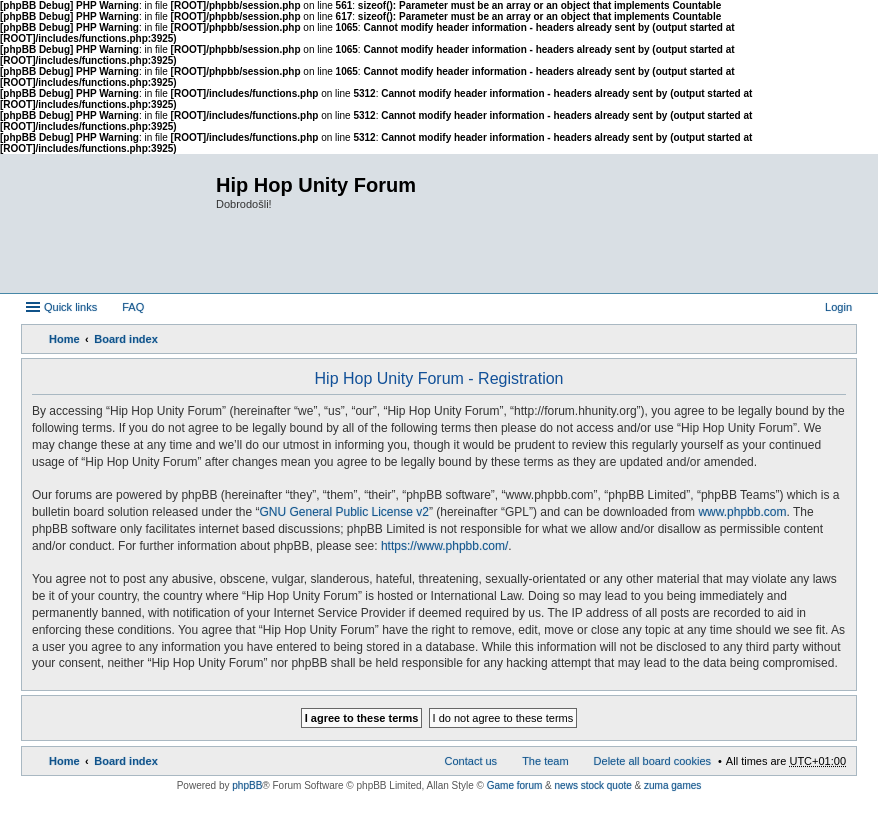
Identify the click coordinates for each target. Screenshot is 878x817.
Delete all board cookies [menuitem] (652, 761)
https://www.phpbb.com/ (444, 546)
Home (64, 339)
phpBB (247, 785)
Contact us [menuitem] (471, 761)
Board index (126, 339)
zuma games (672, 785)
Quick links (70, 307)
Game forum (515, 785)
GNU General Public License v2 (343, 512)
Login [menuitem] (838, 307)
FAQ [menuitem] (133, 307)
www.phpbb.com (742, 512)
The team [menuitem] (545, 761)
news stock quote (593, 785)
